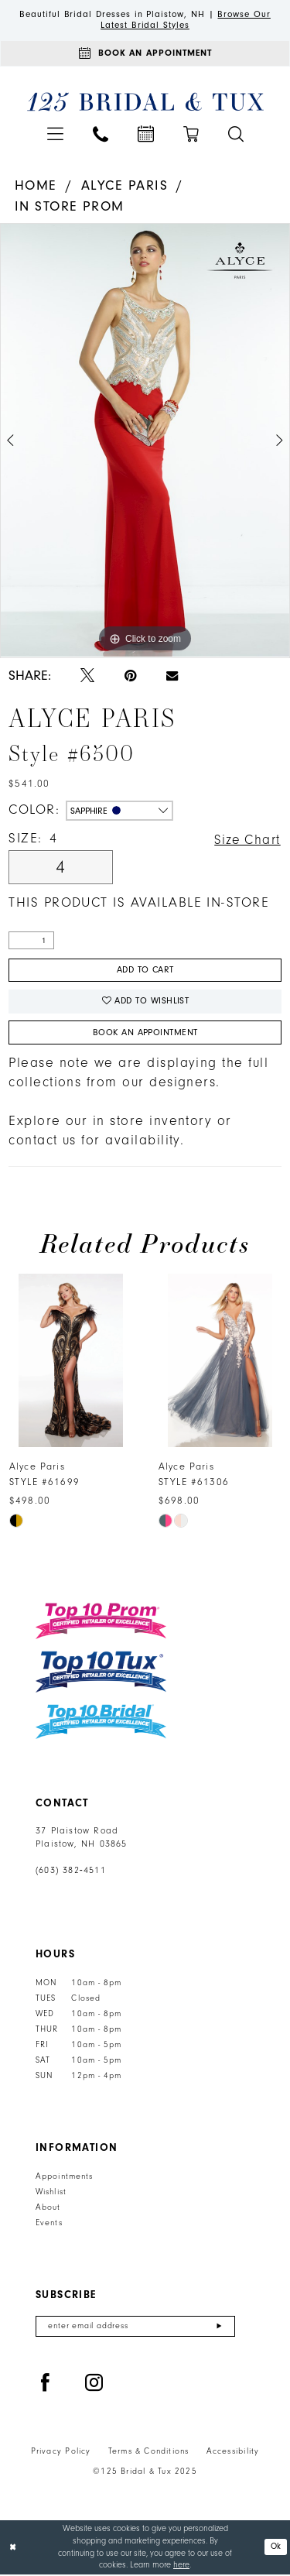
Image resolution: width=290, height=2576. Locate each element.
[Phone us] (100, 134)
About (48, 2209)
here (181, 2567)
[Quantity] (31, 942)
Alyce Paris (124, 187)
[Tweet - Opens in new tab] (87, 677)
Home (36, 187)
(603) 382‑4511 (71, 1873)
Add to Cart (145, 971)
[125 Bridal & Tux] (145, 103)
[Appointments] (145, 54)
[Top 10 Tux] (101, 1674)
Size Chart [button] (246, 841)
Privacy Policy (61, 2453)
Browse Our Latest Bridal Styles (186, 20)
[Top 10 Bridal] (101, 1723)
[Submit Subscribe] (219, 2328)
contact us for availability (94, 1143)
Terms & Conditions (148, 2453)
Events (49, 2225)
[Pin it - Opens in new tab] (130, 677)
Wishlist (51, 2194)
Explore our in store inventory (110, 1123)
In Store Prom (70, 207)
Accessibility (233, 2453)
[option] (145, 442)
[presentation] (71, 1362)
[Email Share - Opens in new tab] (172, 677)
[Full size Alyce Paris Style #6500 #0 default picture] (145, 442)
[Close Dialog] (12, 2549)
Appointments (64, 2178)
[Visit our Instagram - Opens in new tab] (94, 2385)
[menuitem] (55, 135)
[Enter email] (135, 2328)
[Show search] (235, 134)
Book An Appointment (145, 1034)
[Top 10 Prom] (101, 1623)
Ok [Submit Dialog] (276, 2548)
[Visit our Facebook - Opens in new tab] (46, 2385)
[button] (55, 135)
